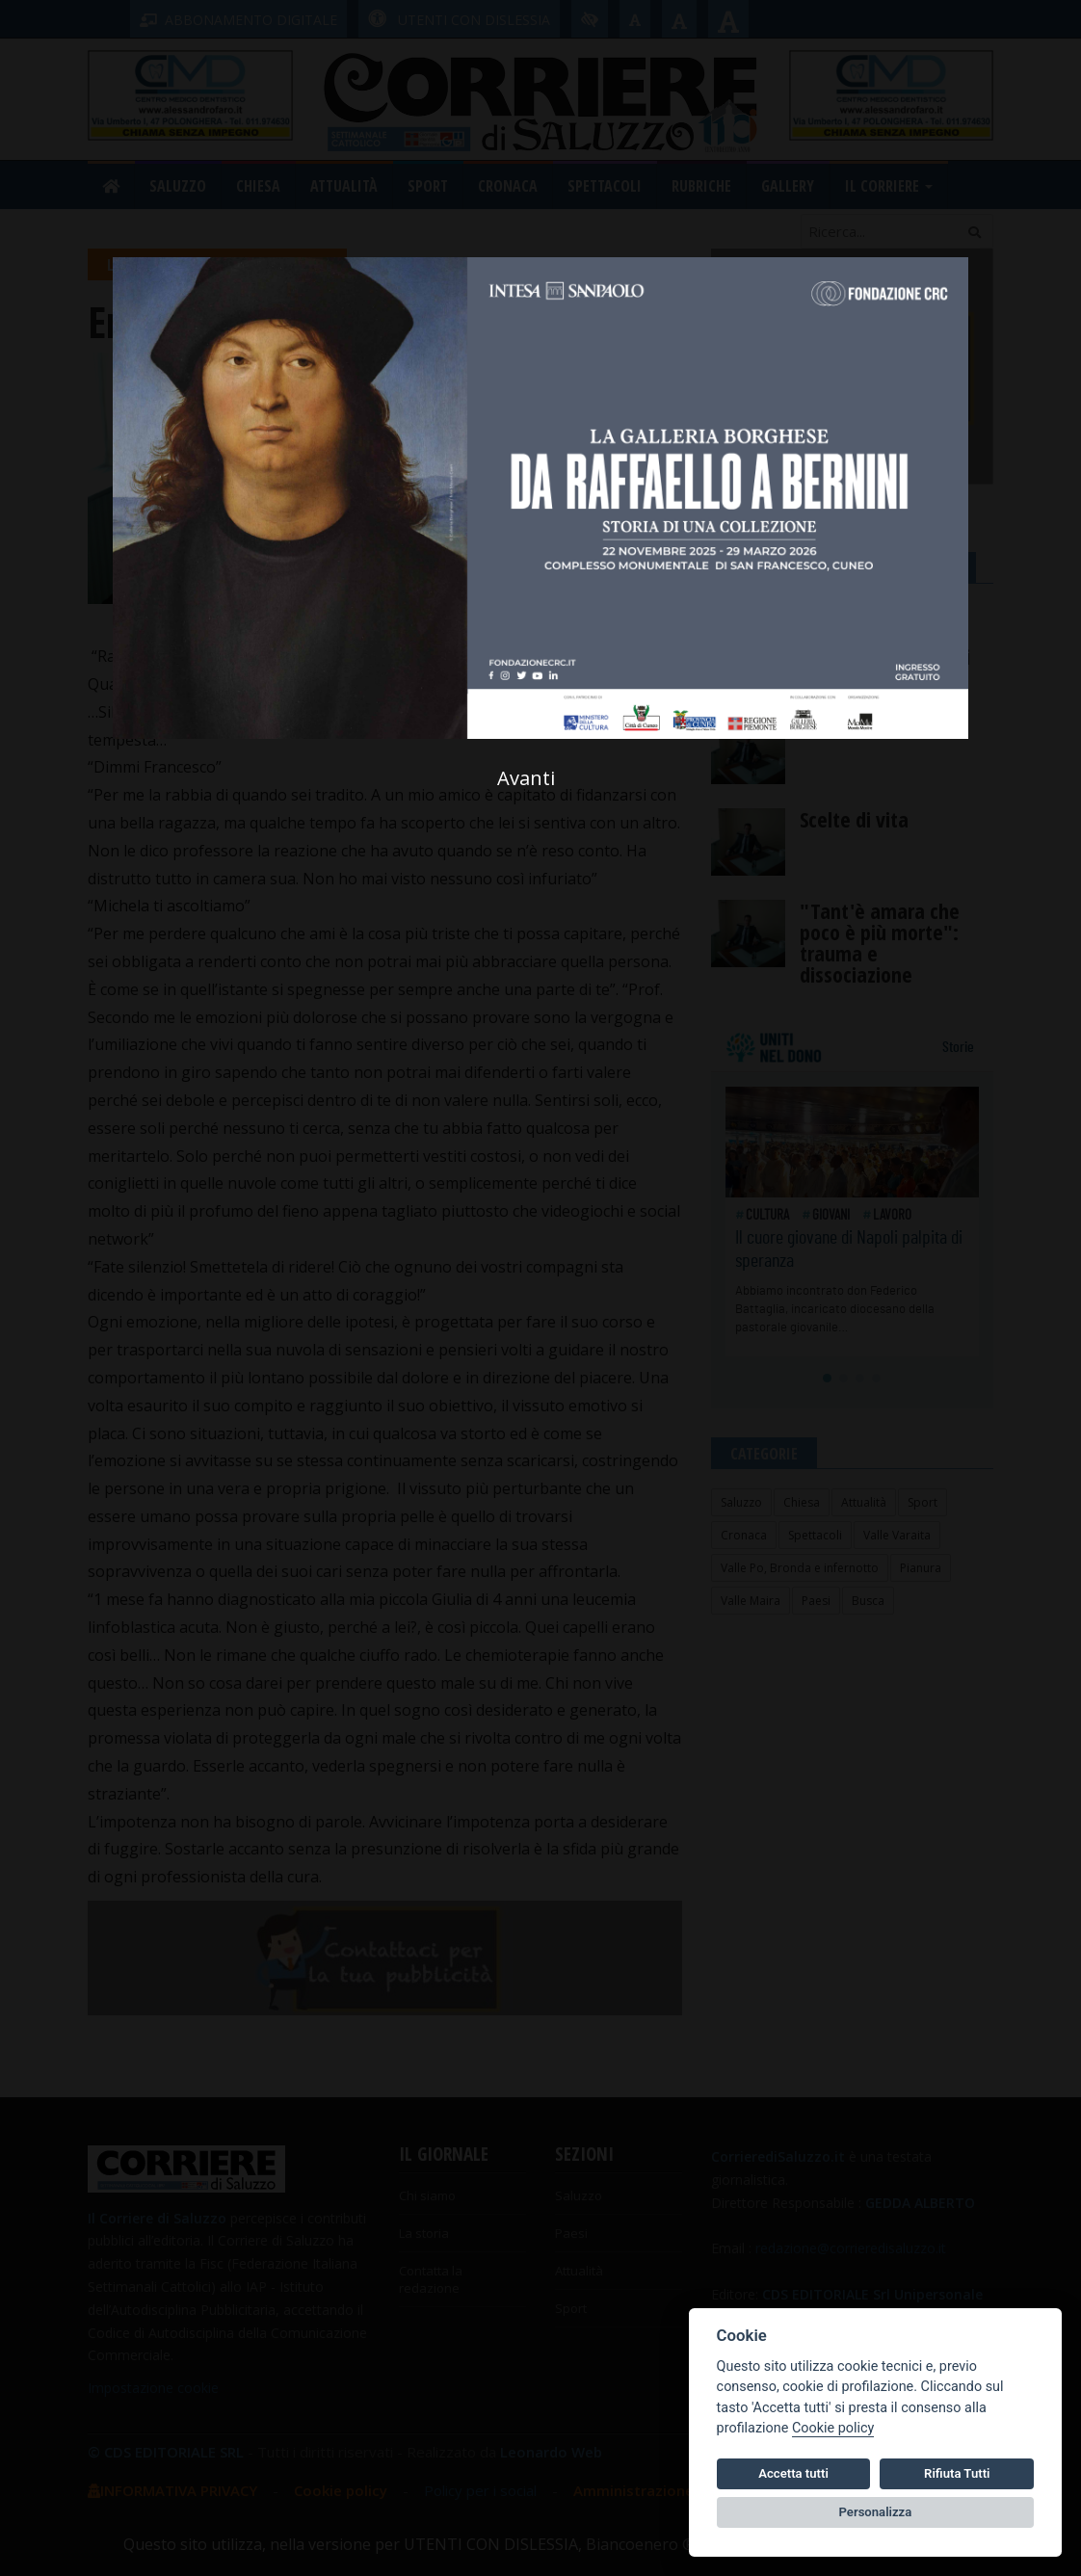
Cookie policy (833, 2428)
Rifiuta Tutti (956, 2473)
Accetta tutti (793, 2473)
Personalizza (875, 2512)
